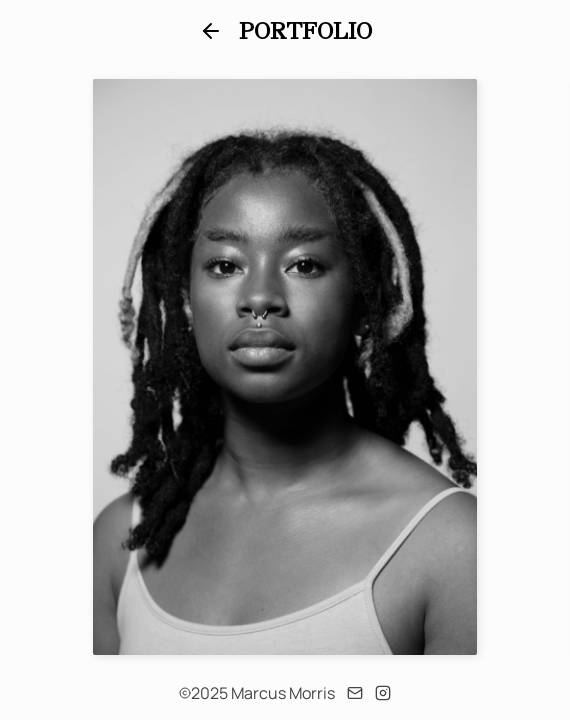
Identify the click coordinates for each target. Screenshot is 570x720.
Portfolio (305, 31)
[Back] (211, 31)
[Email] (355, 693)
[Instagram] (383, 693)
